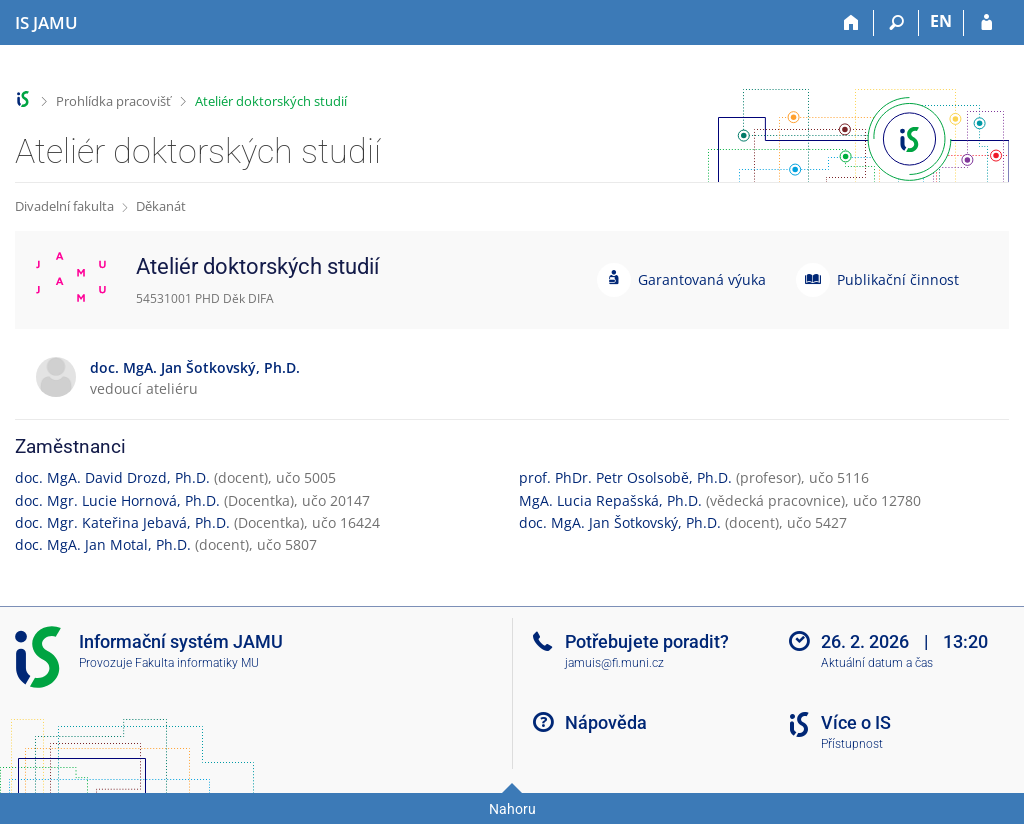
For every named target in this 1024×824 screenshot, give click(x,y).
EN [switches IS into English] (941, 21)
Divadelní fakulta (64, 206)
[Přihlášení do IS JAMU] (986, 23)
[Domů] (851, 23)
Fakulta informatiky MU (197, 663)
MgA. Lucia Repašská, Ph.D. (610, 500)
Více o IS (856, 722)
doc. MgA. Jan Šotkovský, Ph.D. (620, 522)
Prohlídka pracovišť (113, 101)
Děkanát (161, 206)
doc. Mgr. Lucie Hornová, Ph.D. (117, 500)
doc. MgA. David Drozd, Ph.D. (112, 477)
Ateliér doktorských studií (271, 101)
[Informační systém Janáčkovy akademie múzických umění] (46, 23)
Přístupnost (852, 744)
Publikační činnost (898, 279)
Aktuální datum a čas (877, 663)
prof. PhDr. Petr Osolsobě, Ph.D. (625, 477)
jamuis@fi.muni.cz (614, 663)
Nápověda (606, 722)
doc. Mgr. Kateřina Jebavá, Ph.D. (122, 522)
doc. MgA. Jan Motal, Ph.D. (103, 544)
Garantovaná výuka (702, 279)
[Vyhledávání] (896, 23)
